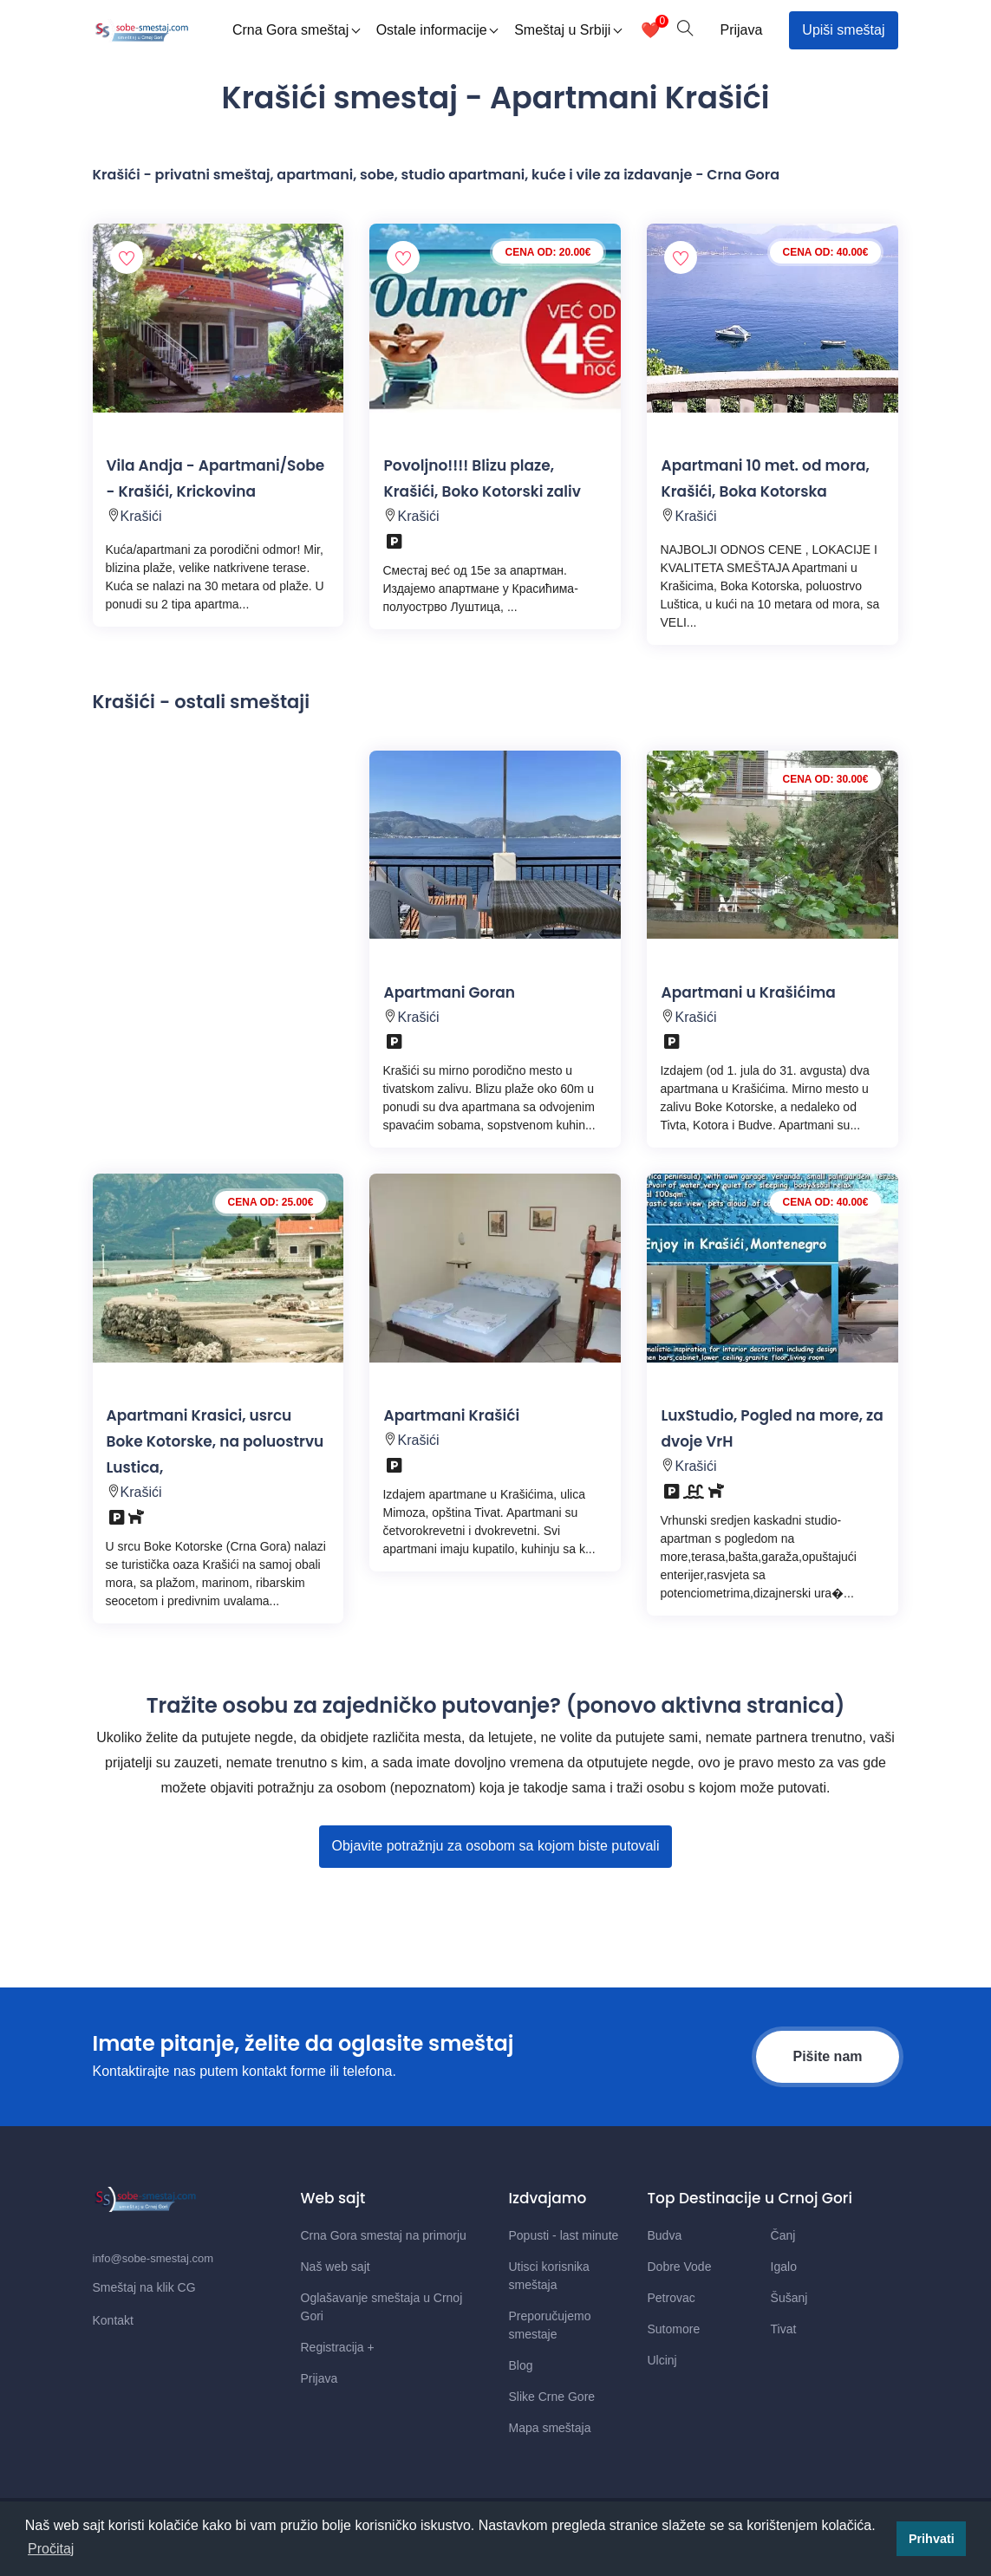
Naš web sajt (335, 2267)
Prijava (741, 30)
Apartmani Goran (449, 992)
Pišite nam (827, 2056)
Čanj (783, 2235)
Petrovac (671, 2298)
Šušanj (789, 2298)
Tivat (784, 2329)
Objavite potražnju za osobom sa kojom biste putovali (496, 1845)
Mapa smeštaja (550, 2428)
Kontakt (113, 2320)
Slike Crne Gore (552, 2397)
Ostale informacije (437, 30)
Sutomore (674, 2329)
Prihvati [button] (932, 2539)
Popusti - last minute (564, 2235)
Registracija (338, 2347)
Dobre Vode (680, 2267)
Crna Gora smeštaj (296, 30)
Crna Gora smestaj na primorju (383, 2235)
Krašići (141, 516)
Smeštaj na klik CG (144, 2287)
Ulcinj (662, 2360)
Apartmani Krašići (451, 1415)
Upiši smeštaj (843, 30)
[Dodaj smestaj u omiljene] (126, 257)
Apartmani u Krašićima (748, 992)
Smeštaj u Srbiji (568, 30)
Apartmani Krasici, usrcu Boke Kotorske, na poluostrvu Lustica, (215, 1441)
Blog (521, 2365)
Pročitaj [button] (51, 2548)
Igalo (784, 2267)
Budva (665, 2235)
